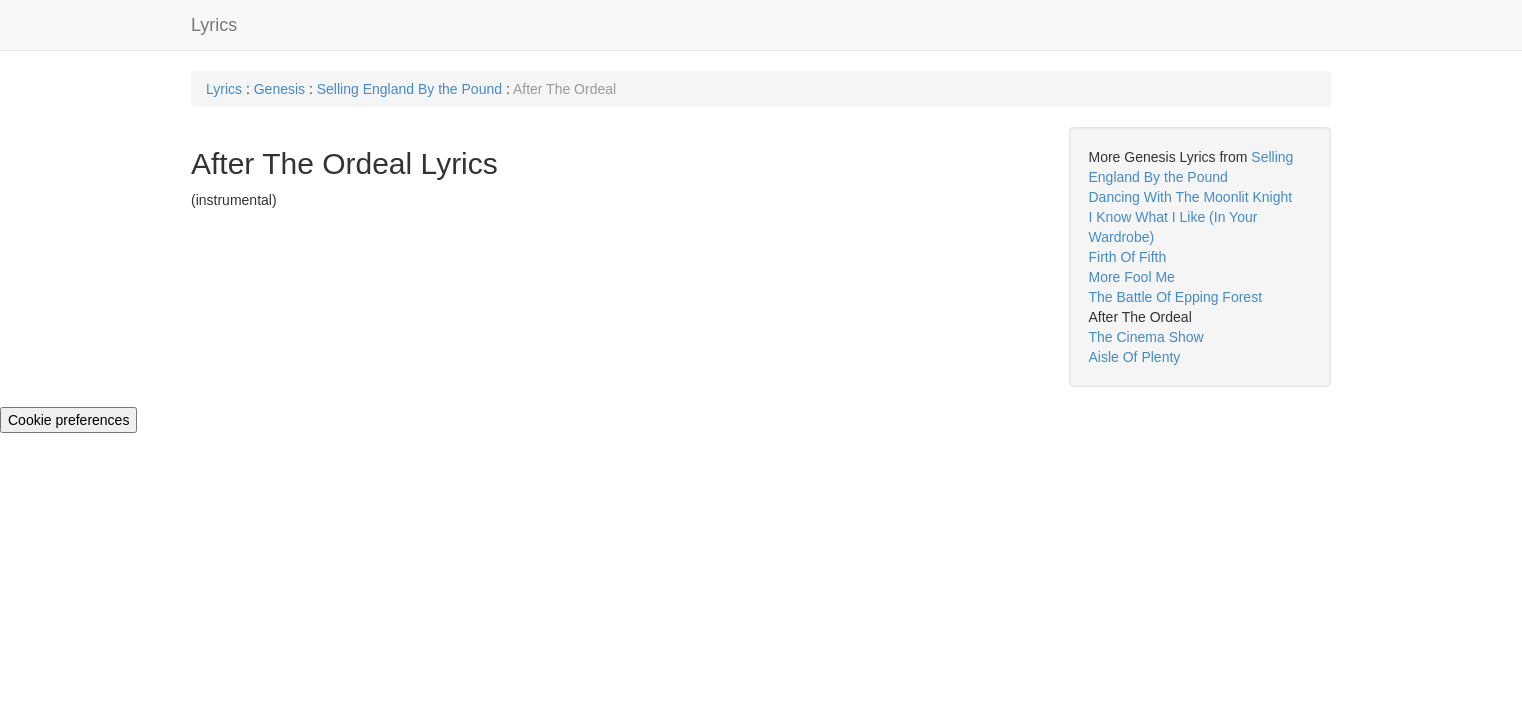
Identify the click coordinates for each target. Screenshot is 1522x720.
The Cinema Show (1146, 337)
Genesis (279, 89)
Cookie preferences (68, 420)
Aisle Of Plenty (1135, 357)
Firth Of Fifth (1128, 257)
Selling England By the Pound (411, 89)
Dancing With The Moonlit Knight (1191, 197)
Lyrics (214, 25)
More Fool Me (1132, 277)
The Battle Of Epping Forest (1176, 297)
